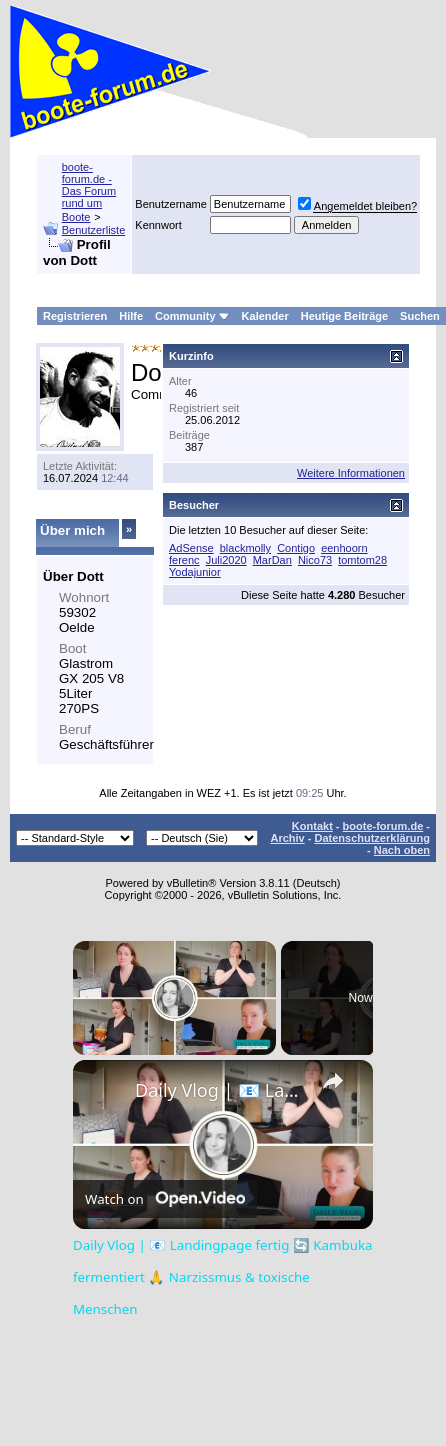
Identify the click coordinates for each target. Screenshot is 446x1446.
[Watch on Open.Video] (165, 1199)
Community (192, 316)
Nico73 (315, 560)
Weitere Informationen (351, 473)
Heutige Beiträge (344, 316)
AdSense (191, 548)
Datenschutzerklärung (372, 838)
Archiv (287, 838)
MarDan (272, 560)
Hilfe (131, 316)
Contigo (296, 548)
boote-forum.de (383, 826)
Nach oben (402, 850)
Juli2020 (226, 560)
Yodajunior (195, 572)
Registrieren (75, 316)
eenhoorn (344, 548)
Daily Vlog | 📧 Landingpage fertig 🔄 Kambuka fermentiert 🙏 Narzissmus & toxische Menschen (220, 1090)
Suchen (420, 316)
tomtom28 (362, 560)
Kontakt (312, 826)
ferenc (184, 560)
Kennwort (158, 225)
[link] (105, 1092)
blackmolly (245, 548)
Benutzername (171, 204)
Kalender (265, 316)
